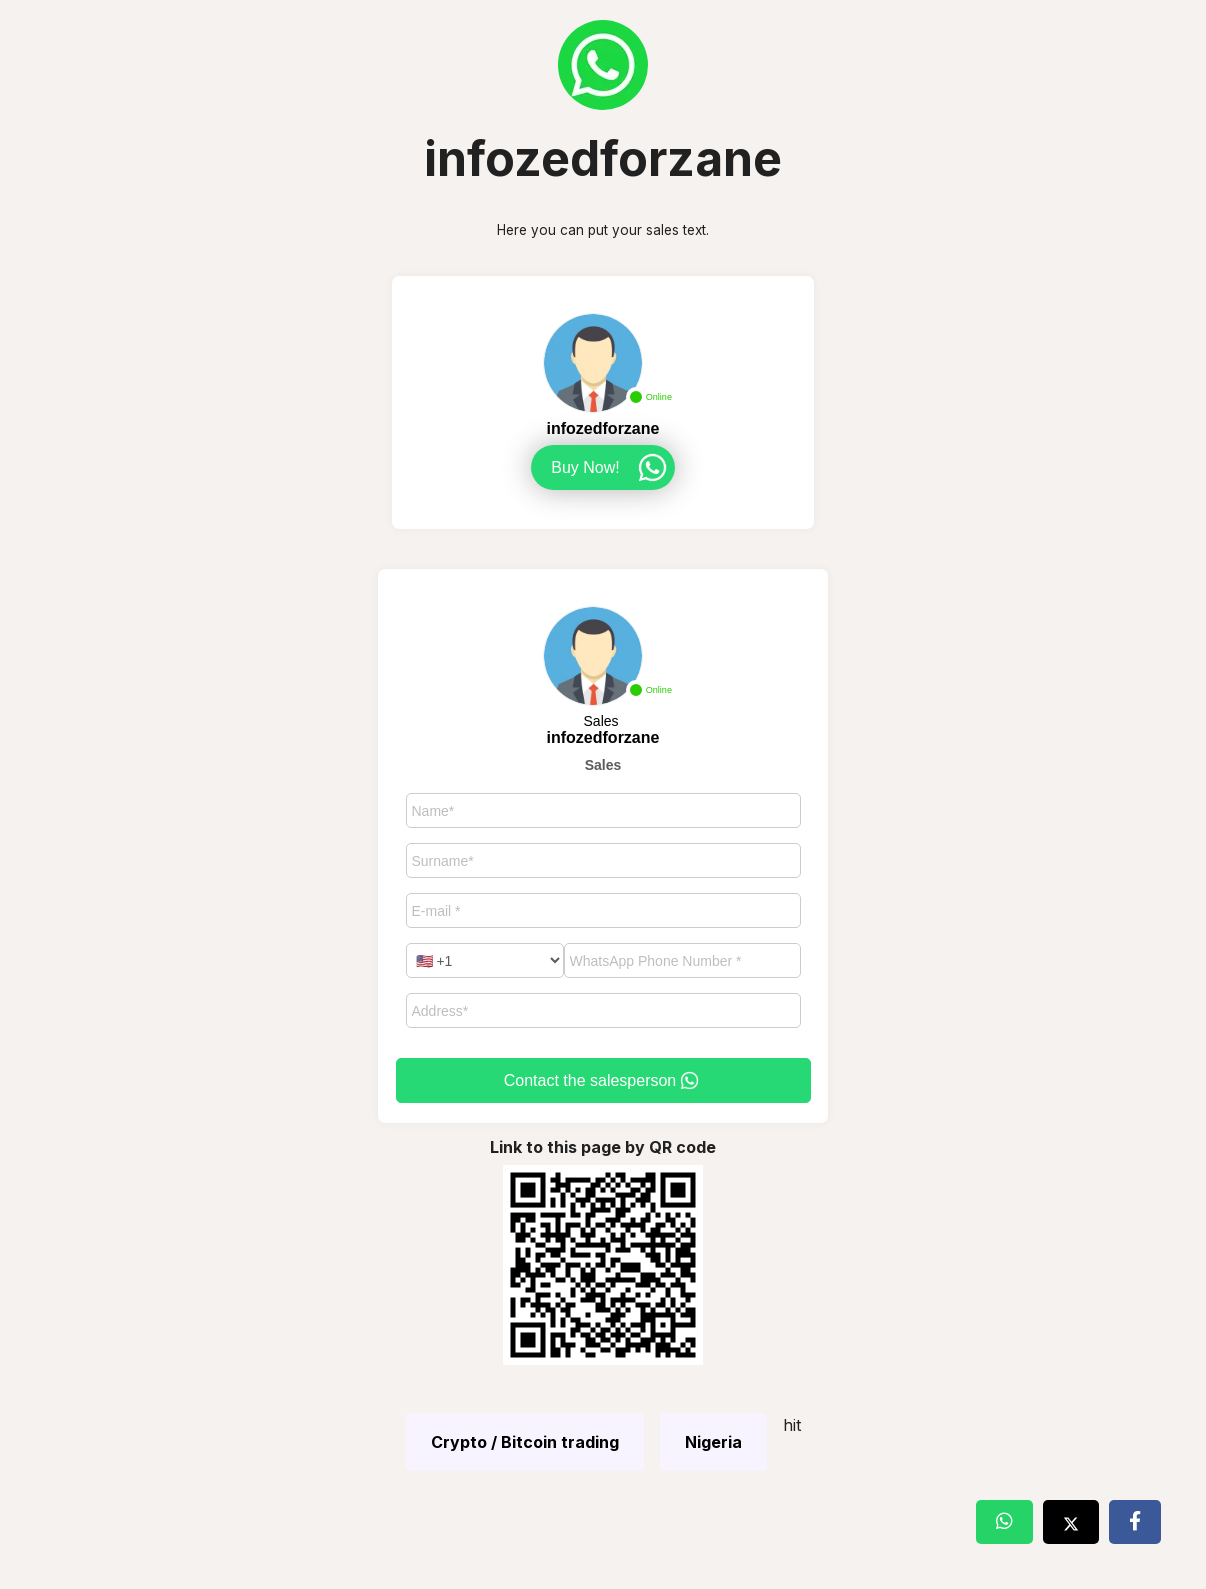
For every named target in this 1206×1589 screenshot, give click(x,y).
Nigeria (713, 1442)
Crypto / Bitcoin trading (525, 1442)
